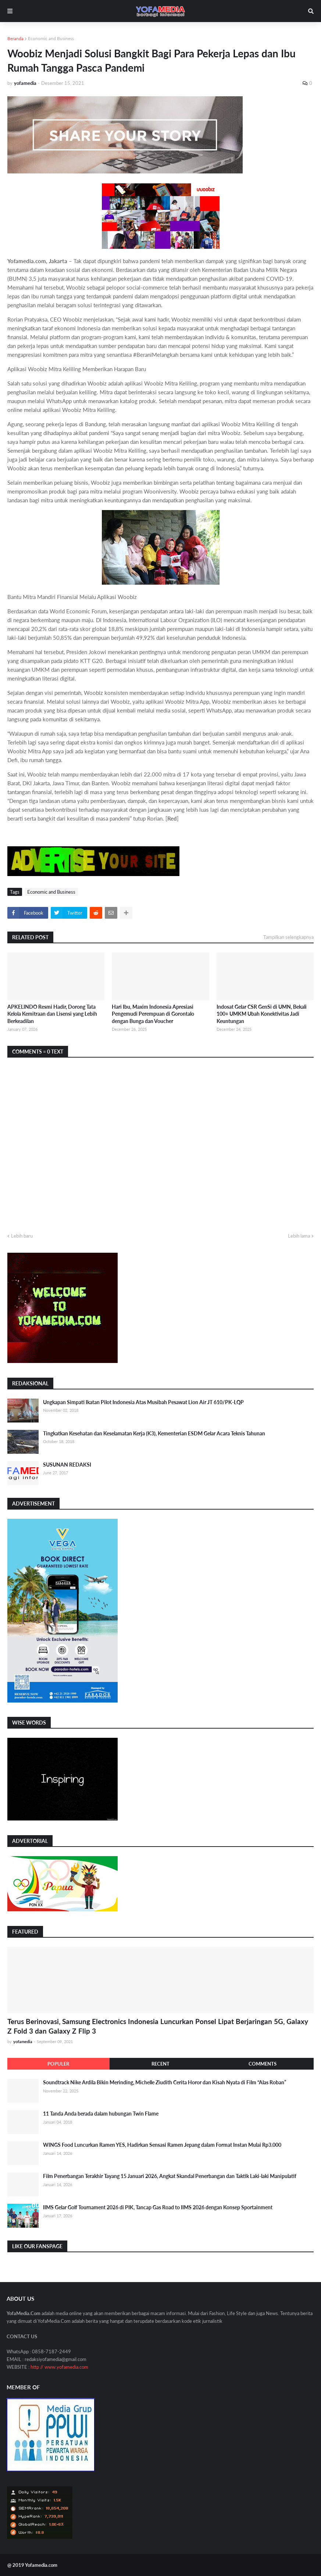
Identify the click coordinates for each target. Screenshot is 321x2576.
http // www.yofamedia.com (59, 2367)
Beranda (15, 38)
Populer (58, 2064)
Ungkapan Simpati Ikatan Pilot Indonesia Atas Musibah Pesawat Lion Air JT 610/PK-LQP (143, 1402)
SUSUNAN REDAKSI (67, 1464)
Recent (160, 2064)
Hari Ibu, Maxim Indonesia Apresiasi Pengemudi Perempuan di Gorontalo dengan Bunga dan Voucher (153, 1014)
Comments (263, 2064)
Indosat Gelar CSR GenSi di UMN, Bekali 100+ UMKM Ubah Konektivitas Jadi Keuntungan (262, 1014)
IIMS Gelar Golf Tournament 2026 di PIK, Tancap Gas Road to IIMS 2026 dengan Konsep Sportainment (157, 2207)
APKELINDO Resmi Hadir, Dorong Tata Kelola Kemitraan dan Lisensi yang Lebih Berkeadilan (52, 1014)
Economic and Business (51, 38)
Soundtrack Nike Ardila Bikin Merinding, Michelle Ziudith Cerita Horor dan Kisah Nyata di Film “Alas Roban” (164, 2082)
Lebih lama (299, 1236)
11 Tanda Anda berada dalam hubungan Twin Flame (100, 2113)
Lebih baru (22, 1236)
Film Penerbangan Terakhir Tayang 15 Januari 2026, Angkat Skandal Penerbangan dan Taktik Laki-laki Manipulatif (169, 2176)
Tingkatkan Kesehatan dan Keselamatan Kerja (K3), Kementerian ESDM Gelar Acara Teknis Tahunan (154, 1433)
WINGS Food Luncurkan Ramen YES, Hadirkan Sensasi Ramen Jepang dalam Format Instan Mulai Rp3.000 (162, 2145)
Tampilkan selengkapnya (288, 937)
